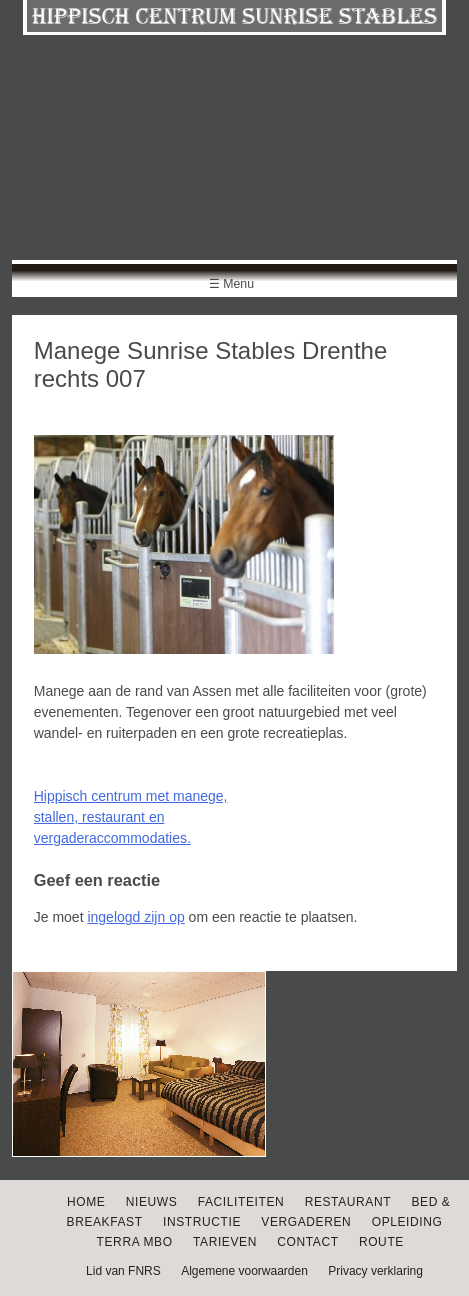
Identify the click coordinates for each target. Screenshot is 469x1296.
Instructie (202, 1222)
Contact (307, 1242)
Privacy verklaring (375, 1271)
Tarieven (225, 1242)
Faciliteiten (241, 1202)
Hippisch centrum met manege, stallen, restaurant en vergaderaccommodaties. (131, 817)
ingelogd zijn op (135, 917)
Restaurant (348, 1202)
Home (86, 1202)
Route (381, 1242)
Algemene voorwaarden (244, 1271)
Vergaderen (306, 1222)
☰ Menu (231, 284)
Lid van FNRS (123, 1271)
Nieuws (152, 1202)
